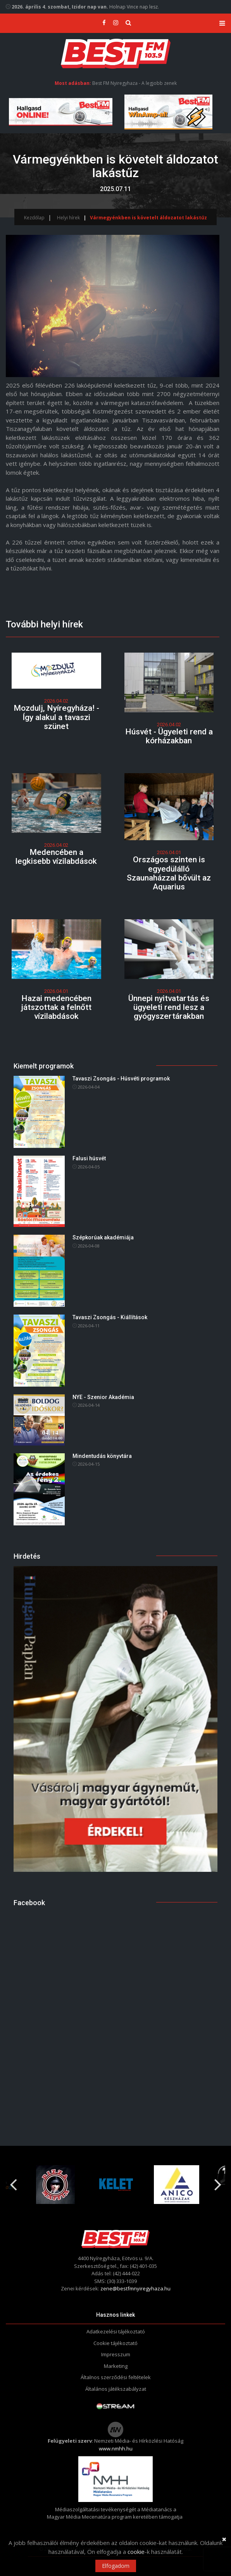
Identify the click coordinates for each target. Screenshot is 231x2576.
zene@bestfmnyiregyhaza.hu (135, 2288)
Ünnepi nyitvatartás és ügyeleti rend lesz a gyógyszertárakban (168, 1007)
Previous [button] (13, 2181)
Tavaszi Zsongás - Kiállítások (109, 1317)
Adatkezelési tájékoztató (115, 2331)
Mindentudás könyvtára (102, 1456)
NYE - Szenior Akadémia (103, 1397)
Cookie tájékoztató (115, 2343)
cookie (136, 2551)
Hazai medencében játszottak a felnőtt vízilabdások (56, 1007)
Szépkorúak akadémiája (103, 1237)
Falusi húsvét (89, 1158)
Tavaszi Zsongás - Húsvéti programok (121, 1078)
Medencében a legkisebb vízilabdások (56, 857)
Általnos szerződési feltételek (116, 2377)
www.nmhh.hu (116, 2448)
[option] (55, 2184)
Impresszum (115, 2354)
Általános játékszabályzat (115, 2388)
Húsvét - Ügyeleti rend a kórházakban (169, 736)
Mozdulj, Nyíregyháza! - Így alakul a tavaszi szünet (56, 717)
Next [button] (218, 2181)
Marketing (116, 2365)
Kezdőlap (34, 217)
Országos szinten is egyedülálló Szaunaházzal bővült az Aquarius (169, 873)
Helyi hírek (68, 217)
